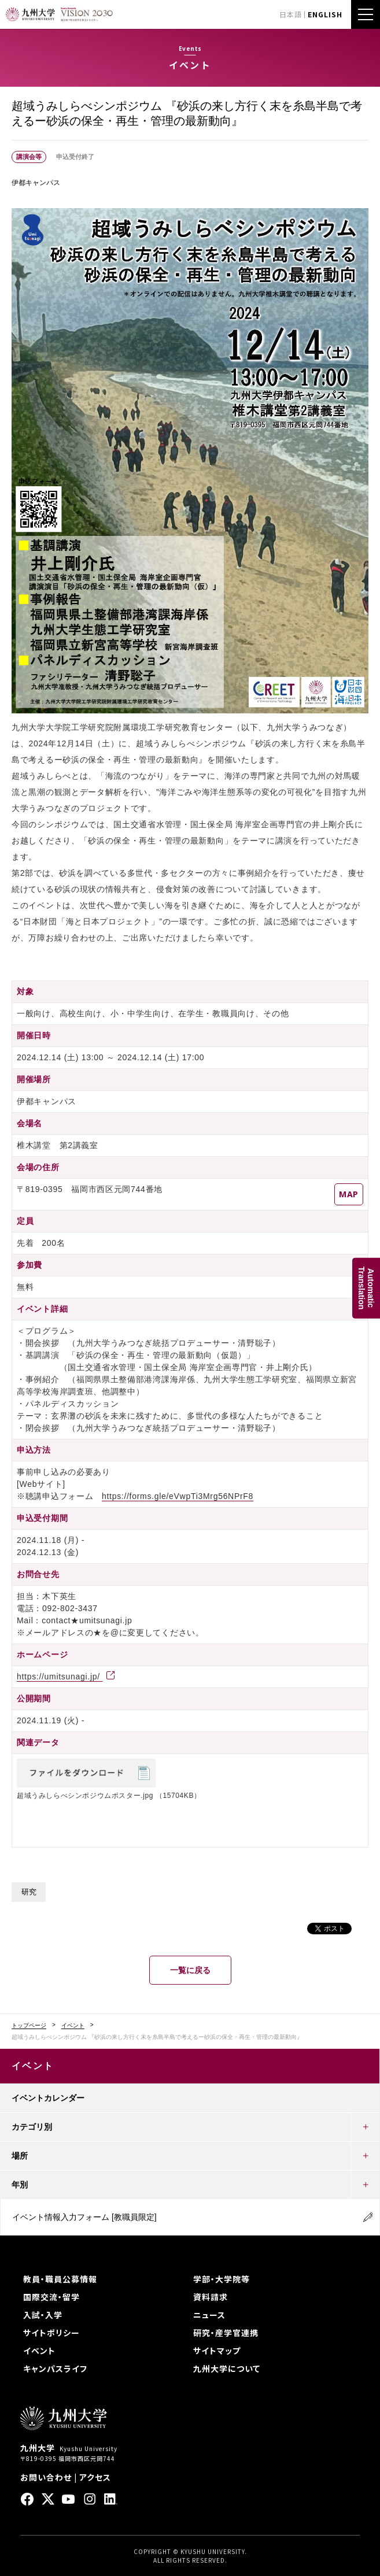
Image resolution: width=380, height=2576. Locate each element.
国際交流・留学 (51, 2297)
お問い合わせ (46, 2477)
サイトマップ (217, 2350)
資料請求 (210, 2297)
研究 (28, 1892)
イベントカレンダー (48, 2098)
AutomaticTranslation (366, 1288)
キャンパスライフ (55, 2368)
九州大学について (226, 2368)
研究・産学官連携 (226, 2332)
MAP (349, 1194)
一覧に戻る (190, 1970)
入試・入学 (42, 2314)
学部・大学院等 (221, 2279)
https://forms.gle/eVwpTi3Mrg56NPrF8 (177, 1496)
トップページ (29, 2026)
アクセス (95, 2477)
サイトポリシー (51, 2332)
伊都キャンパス (36, 183)
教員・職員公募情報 (60, 2279)
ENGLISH (325, 14)
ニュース (209, 2314)
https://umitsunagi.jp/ (59, 1676)
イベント (72, 2026)
